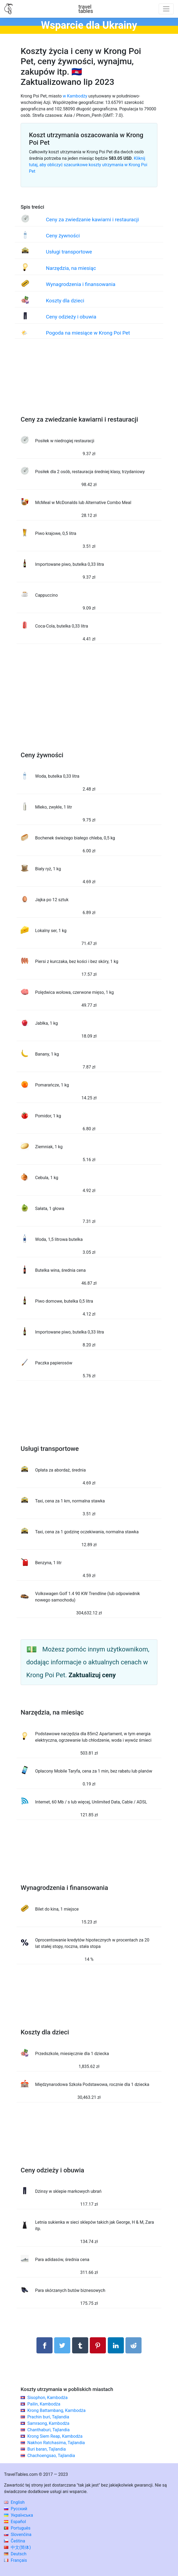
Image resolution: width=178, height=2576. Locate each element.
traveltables (86, 8)
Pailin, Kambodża (43, 2404)
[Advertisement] (89, 382)
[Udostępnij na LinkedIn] (116, 2345)
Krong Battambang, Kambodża (56, 2410)
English (14, 2502)
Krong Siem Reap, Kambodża (55, 2436)
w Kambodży (75, 96)
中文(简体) (17, 2547)
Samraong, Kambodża (48, 2423)
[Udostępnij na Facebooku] (44, 2345)
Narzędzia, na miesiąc (71, 268)
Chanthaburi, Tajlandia (48, 2429)
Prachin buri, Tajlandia (48, 2416)
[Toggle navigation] (166, 8)
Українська (18, 2515)
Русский (15, 2508)
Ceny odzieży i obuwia (71, 317)
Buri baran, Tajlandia (46, 2449)
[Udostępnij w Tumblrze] (80, 2345)
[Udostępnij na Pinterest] (98, 2345)
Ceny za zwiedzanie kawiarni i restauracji (92, 219)
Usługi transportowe (69, 252)
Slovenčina (17, 2534)
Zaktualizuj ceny (92, 1675)
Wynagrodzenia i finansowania (80, 284)
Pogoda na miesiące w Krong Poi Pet (88, 333)
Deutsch (15, 2553)
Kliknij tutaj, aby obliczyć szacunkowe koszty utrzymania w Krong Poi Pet (88, 165)
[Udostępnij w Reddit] (133, 2345)
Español (15, 2521)
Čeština (14, 2541)
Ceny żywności (63, 236)
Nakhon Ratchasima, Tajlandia (56, 2442)
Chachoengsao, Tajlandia (51, 2455)
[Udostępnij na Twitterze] (62, 2345)
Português (17, 2528)
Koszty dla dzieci (65, 301)
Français (15, 2560)
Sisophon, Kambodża (47, 2397)
